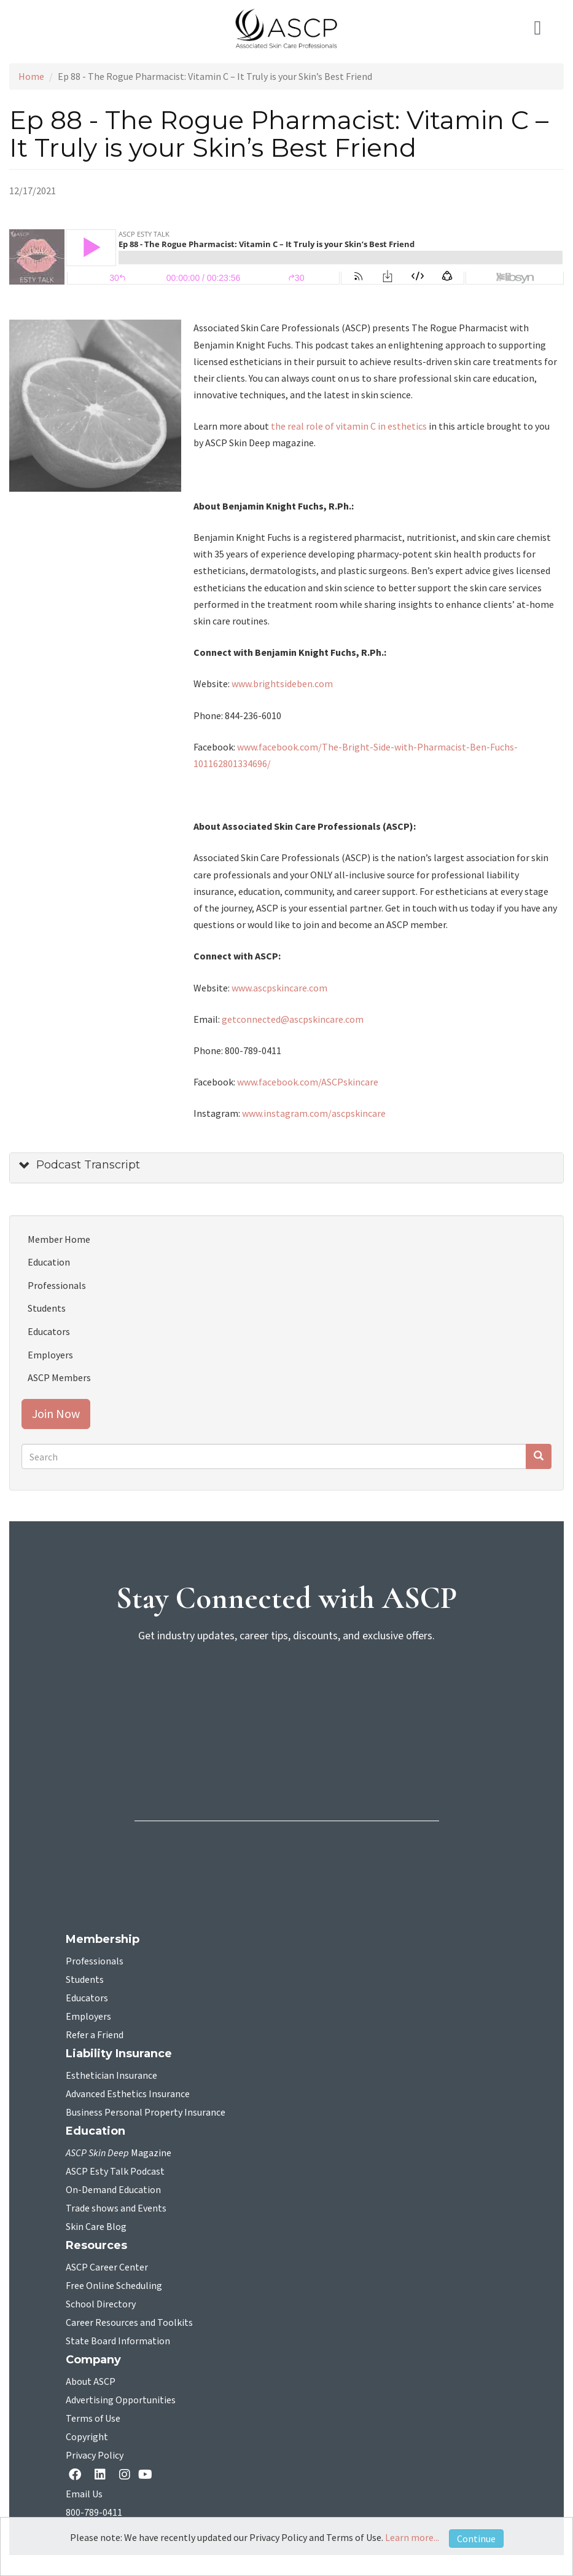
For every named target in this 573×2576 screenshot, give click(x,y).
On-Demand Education (113, 2190)
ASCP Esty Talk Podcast (115, 2171)
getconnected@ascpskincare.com (293, 1019)
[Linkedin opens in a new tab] (103, 2475)
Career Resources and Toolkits (129, 2323)
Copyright (87, 2437)
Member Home (59, 1239)
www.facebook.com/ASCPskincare (307, 1082)
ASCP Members (59, 1377)
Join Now (56, 1413)
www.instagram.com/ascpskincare (314, 1113)
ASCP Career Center (107, 2267)
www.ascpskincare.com (279, 988)
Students (47, 1308)
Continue (476, 2538)
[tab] (286, 1168)
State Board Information (118, 2341)
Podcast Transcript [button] (88, 1165)
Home (31, 76)
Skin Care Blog (96, 2227)
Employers (50, 1355)
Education (49, 1262)
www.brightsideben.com (282, 683)
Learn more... (412, 2537)
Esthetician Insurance (111, 2075)
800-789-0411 (94, 2512)
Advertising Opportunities (121, 2400)
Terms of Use (93, 2418)
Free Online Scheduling (114, 2286)
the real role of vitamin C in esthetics (349, 426)
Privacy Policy (94, 2455)
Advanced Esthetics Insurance (128, 2094)
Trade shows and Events (116, 2208)
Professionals (57, 1285)
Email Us (84, 2494)
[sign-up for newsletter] (287, 1701)
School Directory (101, 2304)
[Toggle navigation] (544, 28)
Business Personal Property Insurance (145, 2112)
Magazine (118, 2153)
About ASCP (90, 2382)
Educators (49, 1331)
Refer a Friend (94, 2035)
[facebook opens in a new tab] (77, 2475)
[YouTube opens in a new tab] (147, 2474)
